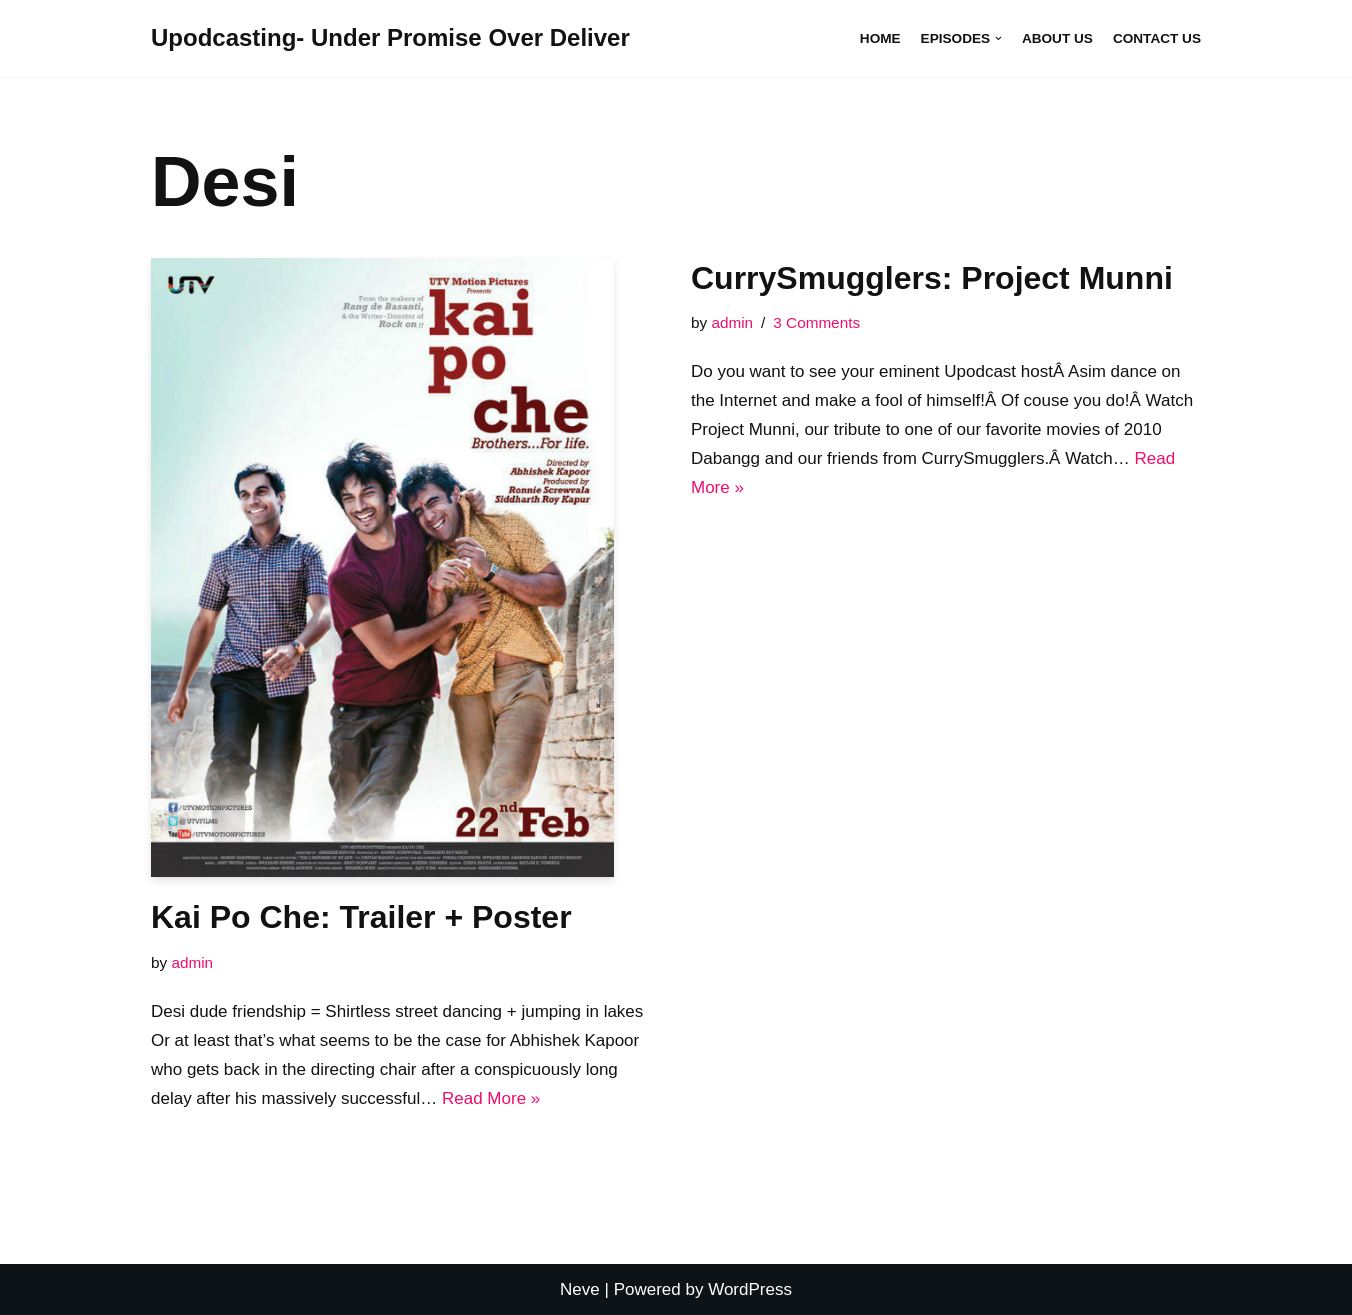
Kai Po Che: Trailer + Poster (361, 917)
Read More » (491, 1098)
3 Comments (816, 322)
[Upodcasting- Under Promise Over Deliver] (390, 38)
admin (192, 962)
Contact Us (1157, 38)
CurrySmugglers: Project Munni (932, 278)
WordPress (750, 1289)
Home (880, 38)
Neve (580, 1289)
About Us (1057, 38)
